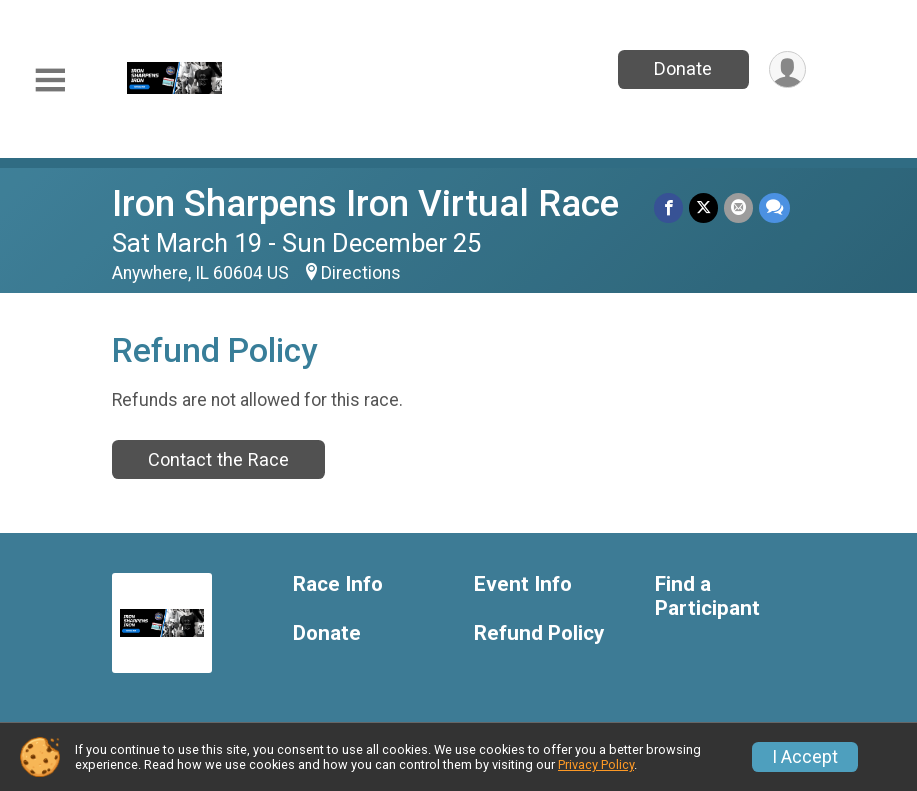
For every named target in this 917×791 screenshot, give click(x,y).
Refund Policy (539, 633)
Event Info (523, 584)
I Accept (805, 757)
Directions (361, 273)
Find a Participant (707, 596)
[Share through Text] (774, 207)
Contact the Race (218, 459)
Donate (683, 68)
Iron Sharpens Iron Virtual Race (365, 203)
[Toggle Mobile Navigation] (50, 80)
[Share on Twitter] (703, 207)
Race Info (338, 584)
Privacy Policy (596, 764)
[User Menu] (787, 69)
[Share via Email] (738, 207)
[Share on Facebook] (668, 207)
